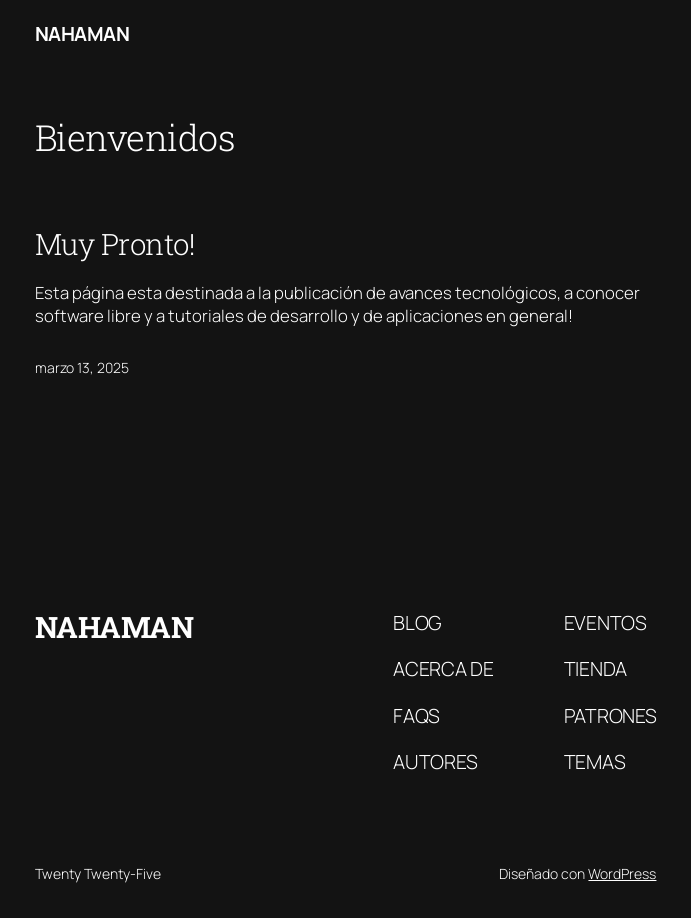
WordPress (622, 873)
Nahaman (82, 33)
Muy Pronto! (115, 243)
